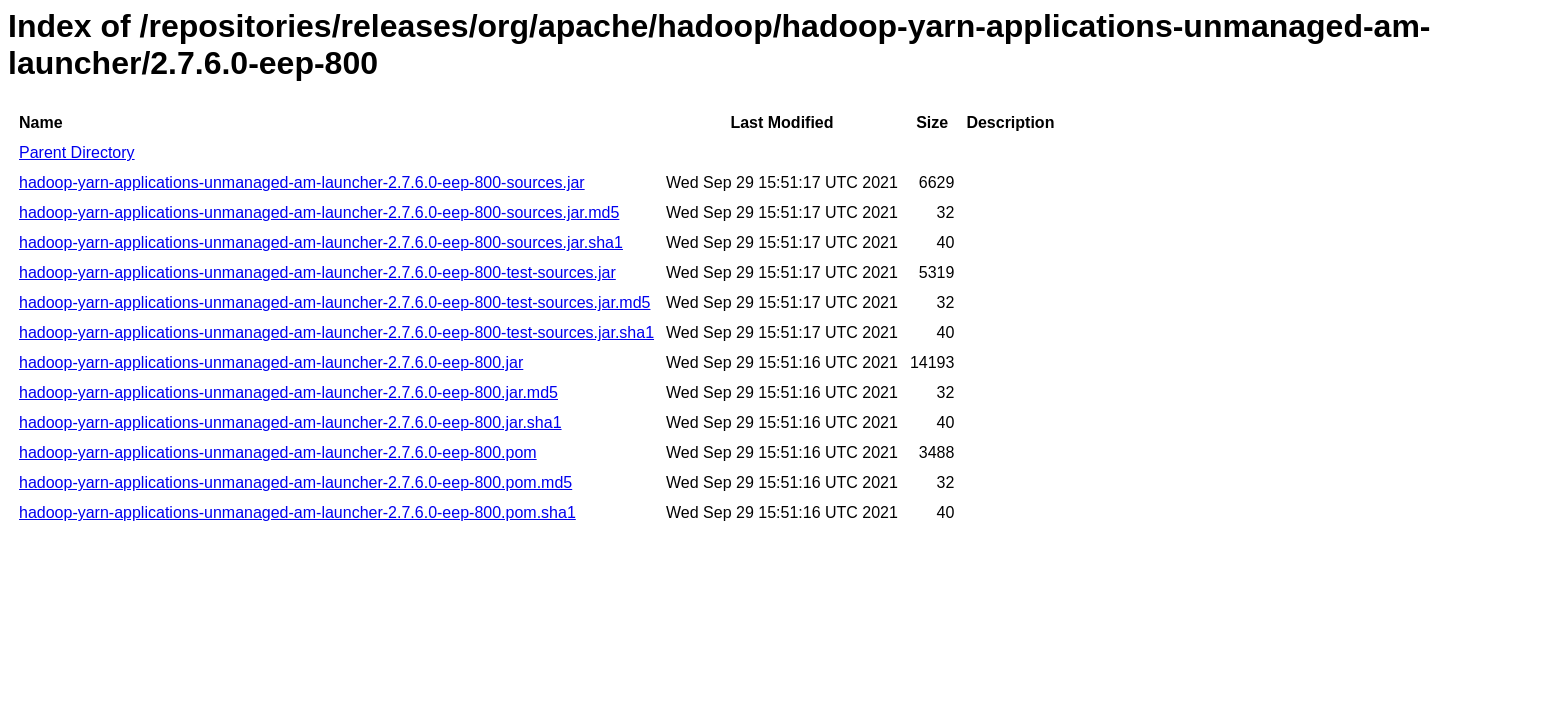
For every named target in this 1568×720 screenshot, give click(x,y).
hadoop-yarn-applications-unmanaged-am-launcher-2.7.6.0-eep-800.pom (278, 452)
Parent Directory (77, 152)
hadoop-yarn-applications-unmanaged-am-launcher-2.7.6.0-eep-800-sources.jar (302, 182)
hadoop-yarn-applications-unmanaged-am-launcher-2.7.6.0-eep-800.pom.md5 (295, 482)
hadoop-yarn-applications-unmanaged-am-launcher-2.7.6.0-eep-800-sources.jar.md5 (319, 212)
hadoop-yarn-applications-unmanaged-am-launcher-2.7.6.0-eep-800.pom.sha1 (297, 512)
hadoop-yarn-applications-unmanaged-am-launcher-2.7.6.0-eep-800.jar (271, 362)
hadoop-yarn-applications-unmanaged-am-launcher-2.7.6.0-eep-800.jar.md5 (288, 392)
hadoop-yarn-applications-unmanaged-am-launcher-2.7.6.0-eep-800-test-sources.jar (317, 272)
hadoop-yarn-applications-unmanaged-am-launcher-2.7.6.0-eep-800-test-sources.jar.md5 (334, 302)
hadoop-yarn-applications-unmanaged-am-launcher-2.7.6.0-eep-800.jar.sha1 (290, 422)
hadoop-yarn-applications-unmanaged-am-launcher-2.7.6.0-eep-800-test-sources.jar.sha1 (336, 332)
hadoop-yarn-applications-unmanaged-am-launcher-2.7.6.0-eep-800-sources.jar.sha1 (321, 242)
